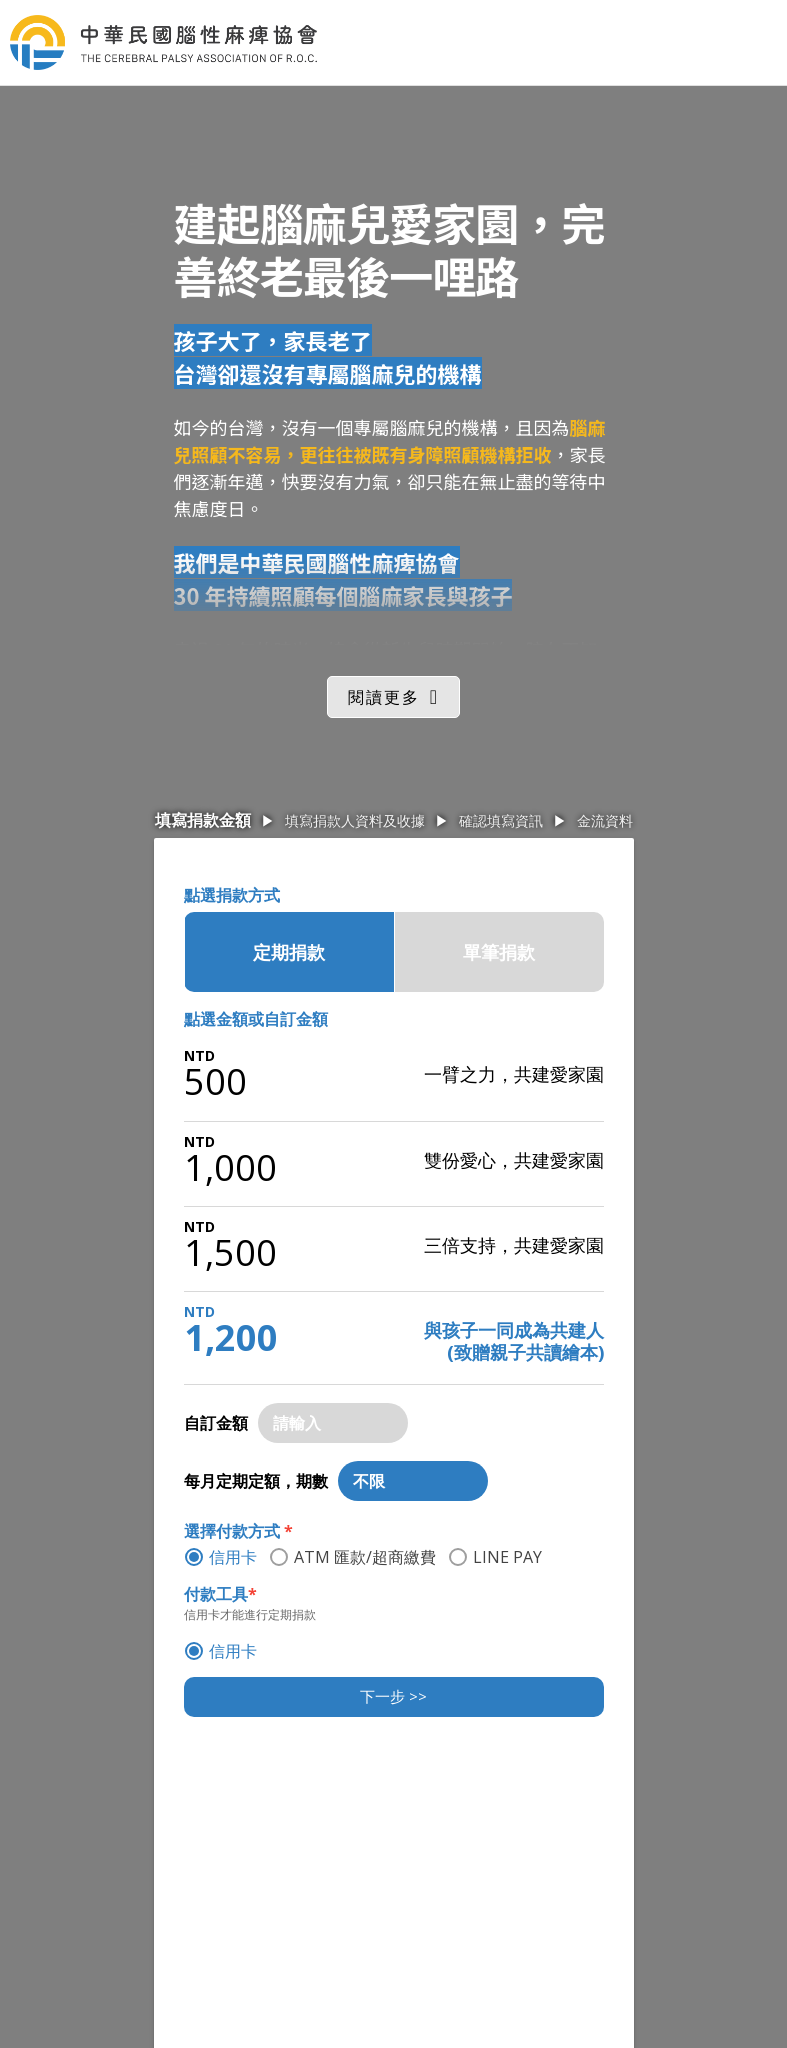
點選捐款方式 (232, 895)
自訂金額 (216, 1423)
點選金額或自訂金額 (256, 1019)
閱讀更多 (384, 697)
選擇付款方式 (238, 1531)
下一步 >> (393, 1696)
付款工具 (220, 1594)
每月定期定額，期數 (256, 1481)
